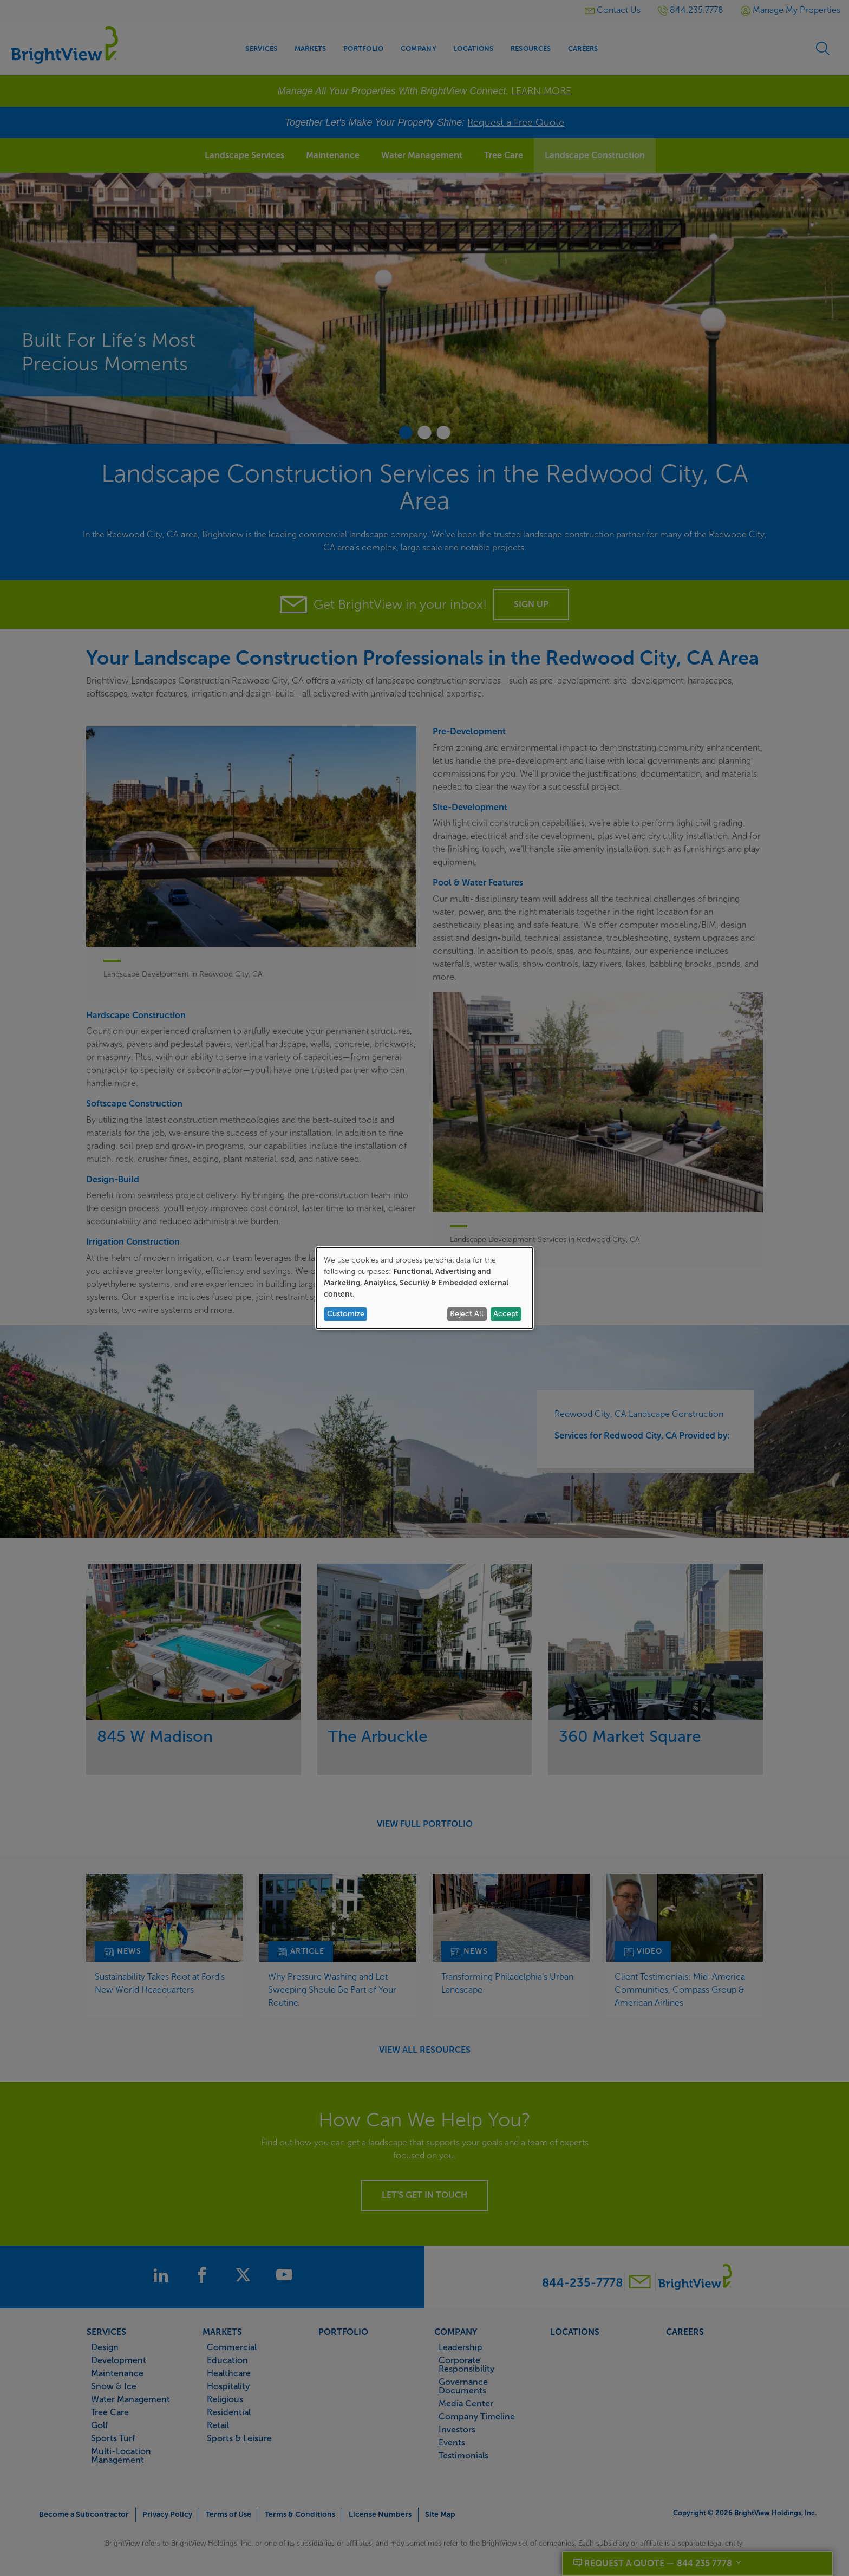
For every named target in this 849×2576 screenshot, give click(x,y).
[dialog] (424, 1288)
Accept (505, 1313)
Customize (345, 1313)
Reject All (467, 1313)
